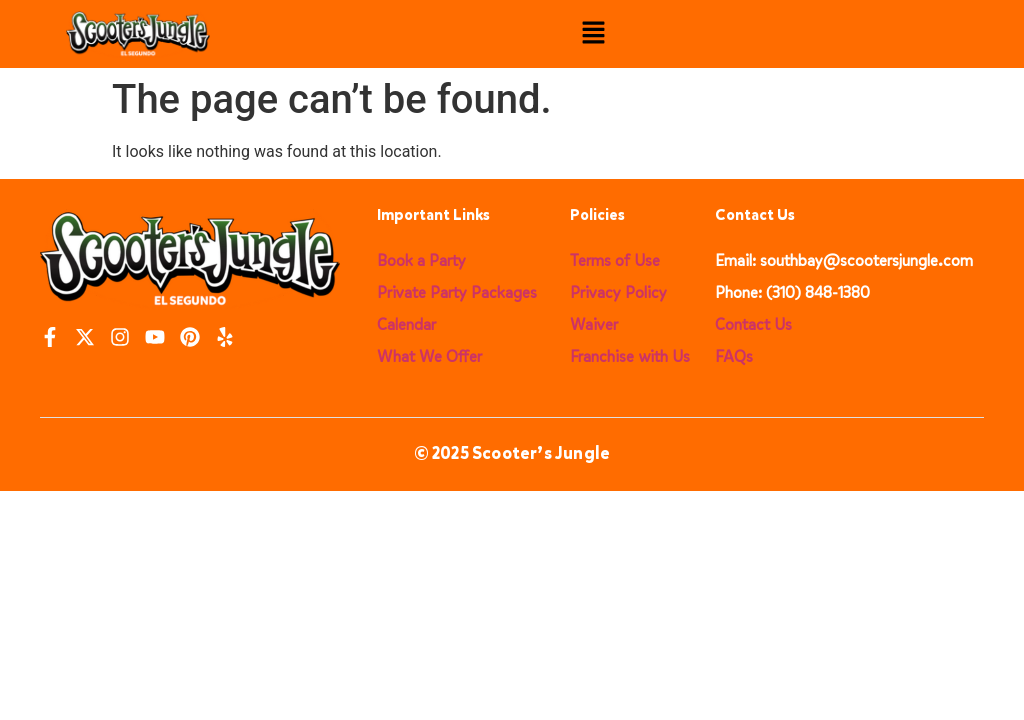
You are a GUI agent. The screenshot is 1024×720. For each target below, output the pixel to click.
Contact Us (753, 324)
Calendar (406, 324)
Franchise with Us (630, 356)
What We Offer (429, 356)
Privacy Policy (618, 292)
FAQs (734, 356)
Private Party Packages (457, 292)
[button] (594, 34)
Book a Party (421, 260)
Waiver (594, 324)
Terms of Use (615, 260)
